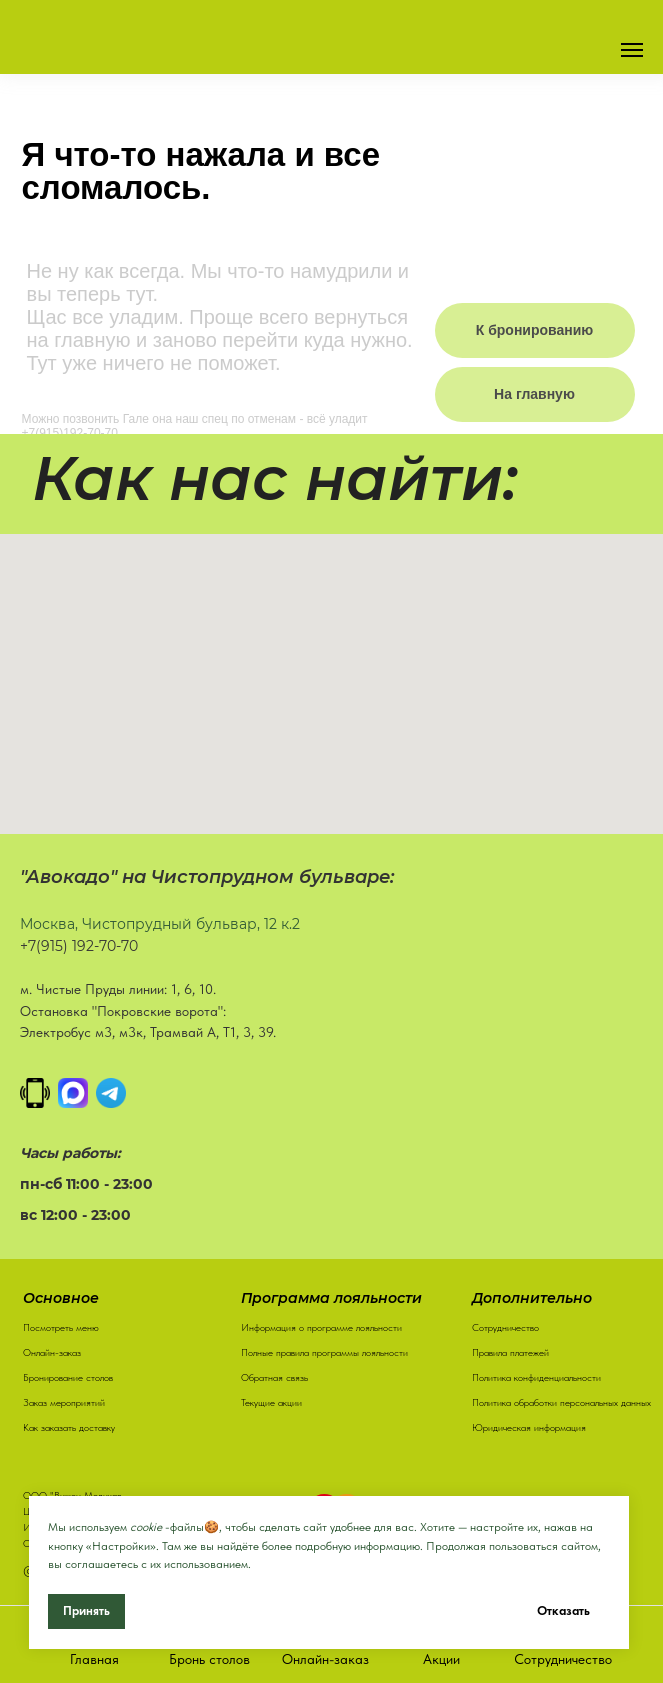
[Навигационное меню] (632, 50)
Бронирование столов (68, 1377)
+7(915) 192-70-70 (79, 946)
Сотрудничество (505, 1327)
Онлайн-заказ (52, 1352)
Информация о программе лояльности (321, 1327)
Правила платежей (510, 1352)
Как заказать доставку (69, 1427)
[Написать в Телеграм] (111, 1093)
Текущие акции (271, 1402)
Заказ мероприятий (64, 1402)
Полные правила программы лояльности (324, 1352)
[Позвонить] (35, 1093)
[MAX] (73, 1093)
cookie (146, 1527)
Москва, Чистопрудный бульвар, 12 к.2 (160, 924)
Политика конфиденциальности (536, 1377)
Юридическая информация (529, 1427)
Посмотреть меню (61, 1327)
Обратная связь (274, 1377)
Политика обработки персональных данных (561, 1402)
